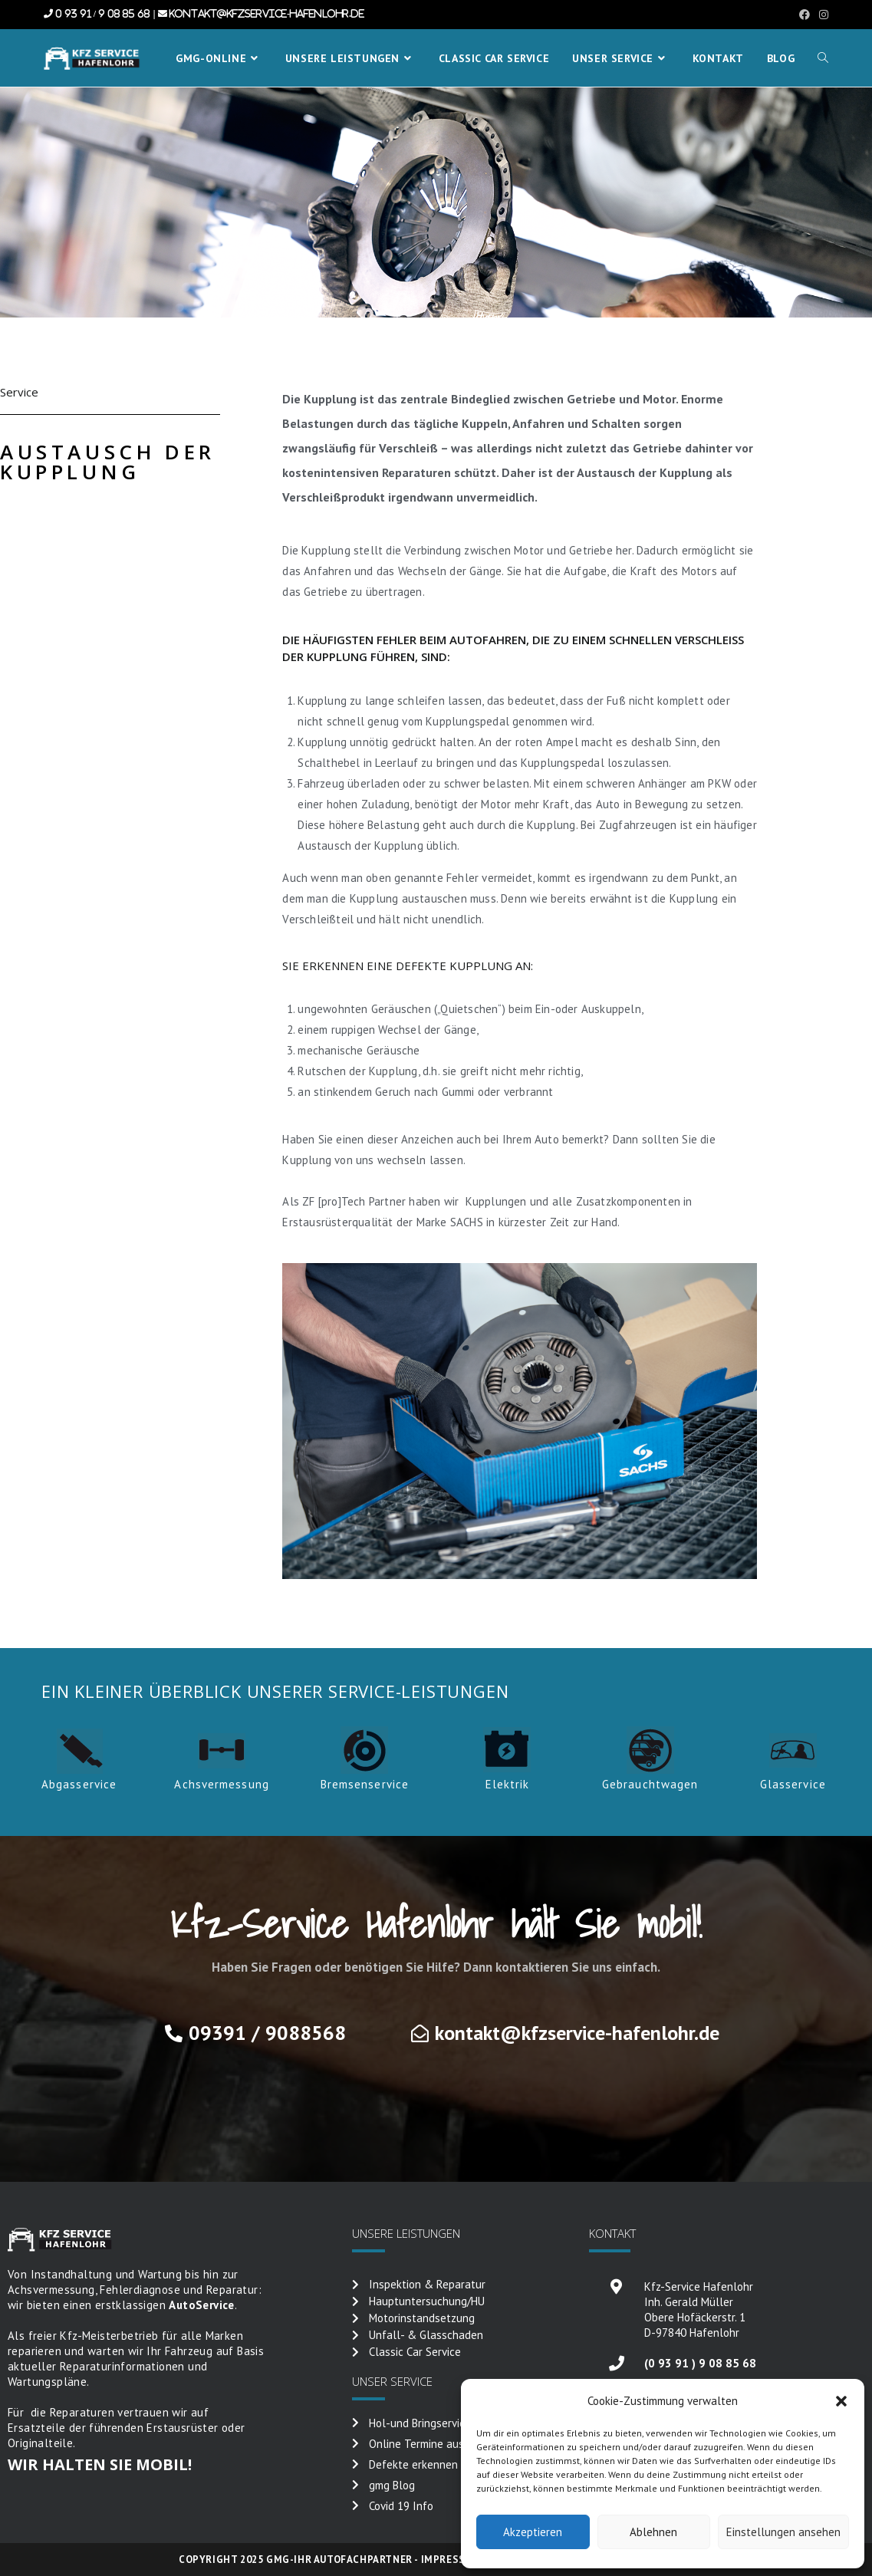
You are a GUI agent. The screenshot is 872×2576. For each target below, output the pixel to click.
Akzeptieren (532, 2532)
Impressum (451, 2559)
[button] (841, 2401)
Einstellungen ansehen (783, 2532)
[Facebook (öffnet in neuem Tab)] (804, 14)
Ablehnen (653, 2532)
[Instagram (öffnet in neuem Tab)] (821, 14)
